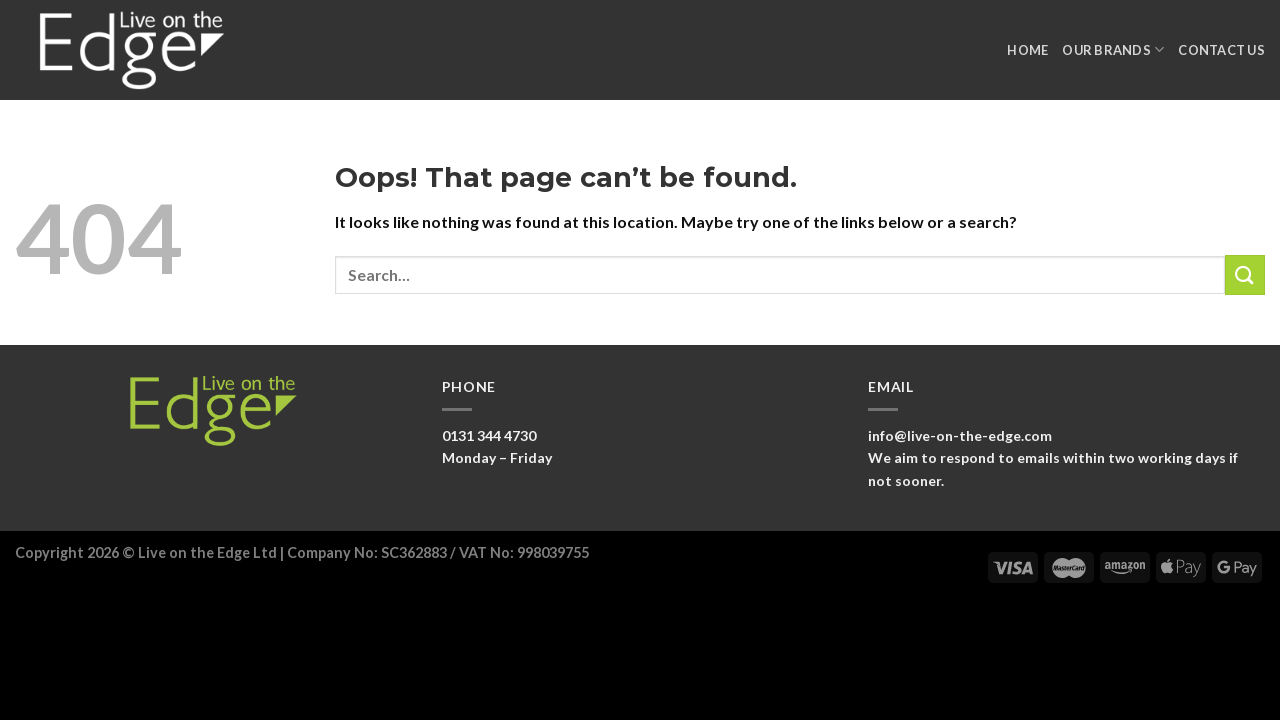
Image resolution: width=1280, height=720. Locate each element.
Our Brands (1113, 49)
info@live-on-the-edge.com (960, 435)
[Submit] (1245, 274)
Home (1027, 50)
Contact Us (1221, 50)
